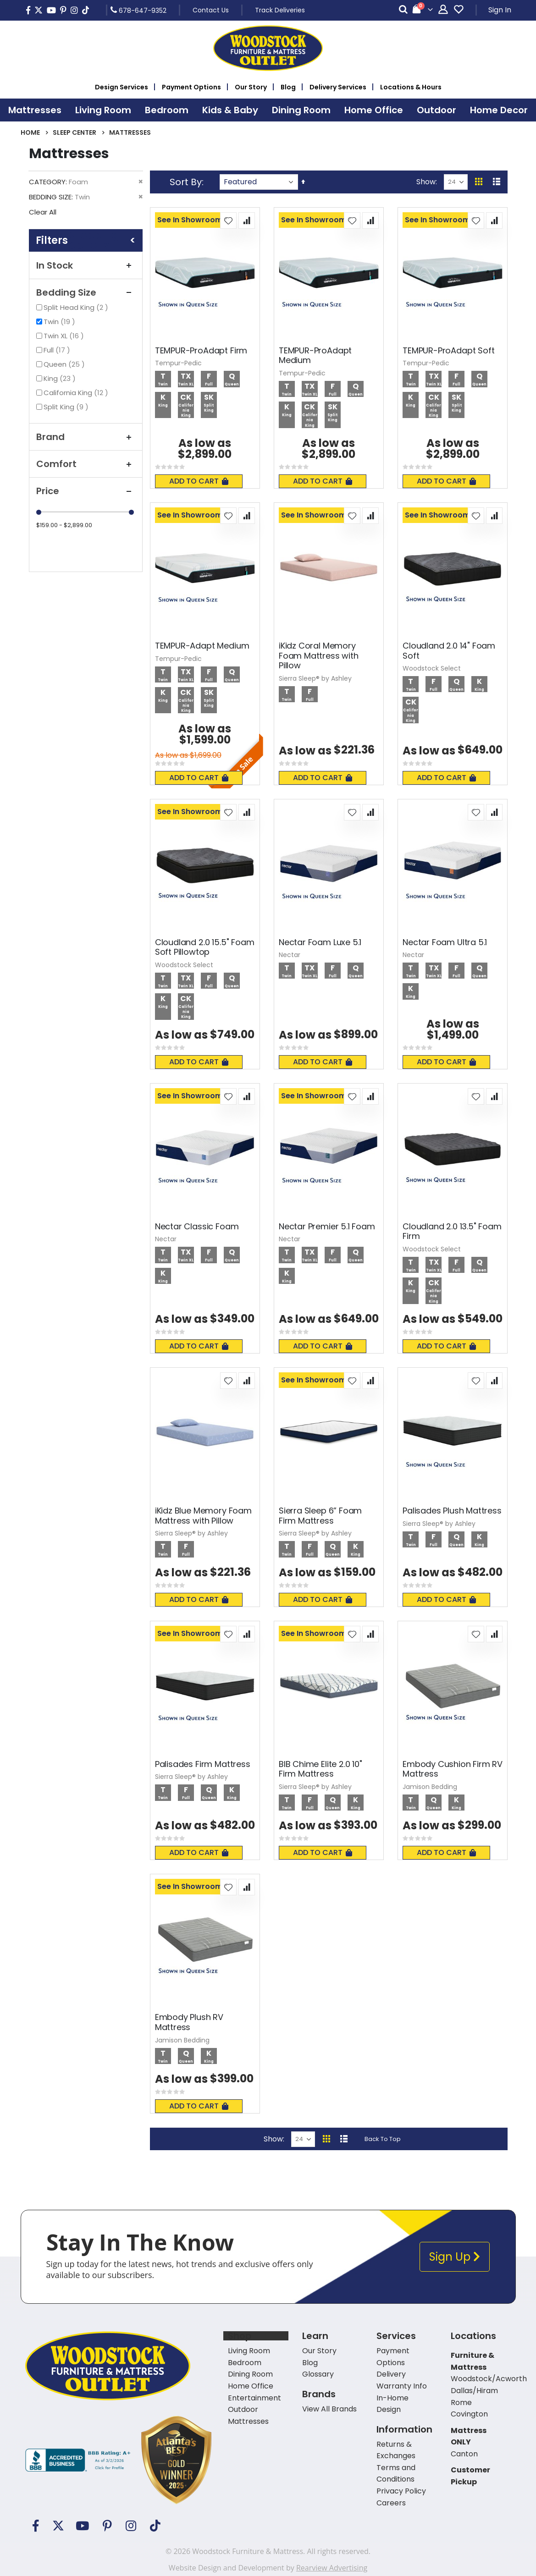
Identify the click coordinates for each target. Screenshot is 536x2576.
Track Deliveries (280, 10)
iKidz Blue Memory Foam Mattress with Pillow (203, 1515)
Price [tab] (85, 490)
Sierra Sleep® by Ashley (315, 678)
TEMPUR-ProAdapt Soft (448, 351)
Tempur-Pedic (178, 363)
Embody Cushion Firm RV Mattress (453, 1769)
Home (30, 132)
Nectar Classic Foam (197, 1227)
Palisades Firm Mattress (202, 1764)
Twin (60, 321)
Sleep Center (74, 132)
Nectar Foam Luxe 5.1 (320, 942)
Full (58, 350)
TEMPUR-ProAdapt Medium (315, 355)
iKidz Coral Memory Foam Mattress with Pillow (319, 656)
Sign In (499, 10)
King (61, 378)
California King (77, 392)
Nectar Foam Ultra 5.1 (445, 942)
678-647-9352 (138, 10)
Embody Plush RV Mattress (189, 2022)
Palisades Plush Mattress (452, 1511)
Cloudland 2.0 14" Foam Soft (449, 651)
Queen (65, 364)
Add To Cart (198, 481)
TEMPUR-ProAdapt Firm (201, 351)
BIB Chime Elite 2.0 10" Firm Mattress (320, 1769)
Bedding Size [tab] (85, 292)
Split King (67, 407)
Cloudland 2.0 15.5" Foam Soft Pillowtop (204, 947)
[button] (228, 220)
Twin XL (65, 336)
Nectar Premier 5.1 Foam (327, 1227)
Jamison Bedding (430, 1786)
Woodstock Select (432, 668)
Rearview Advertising (331, 2568)
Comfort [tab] (85, 463)
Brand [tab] (85, 436)
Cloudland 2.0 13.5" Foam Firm (452, 1231)
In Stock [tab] (85, 265)
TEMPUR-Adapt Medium (202, 646)
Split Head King (77, 307)
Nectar (289, 954)
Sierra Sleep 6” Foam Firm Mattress (320, 1515)
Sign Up (454, 2256)
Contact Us (211, 10)
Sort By (186, 182)
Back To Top (383, 2139)
